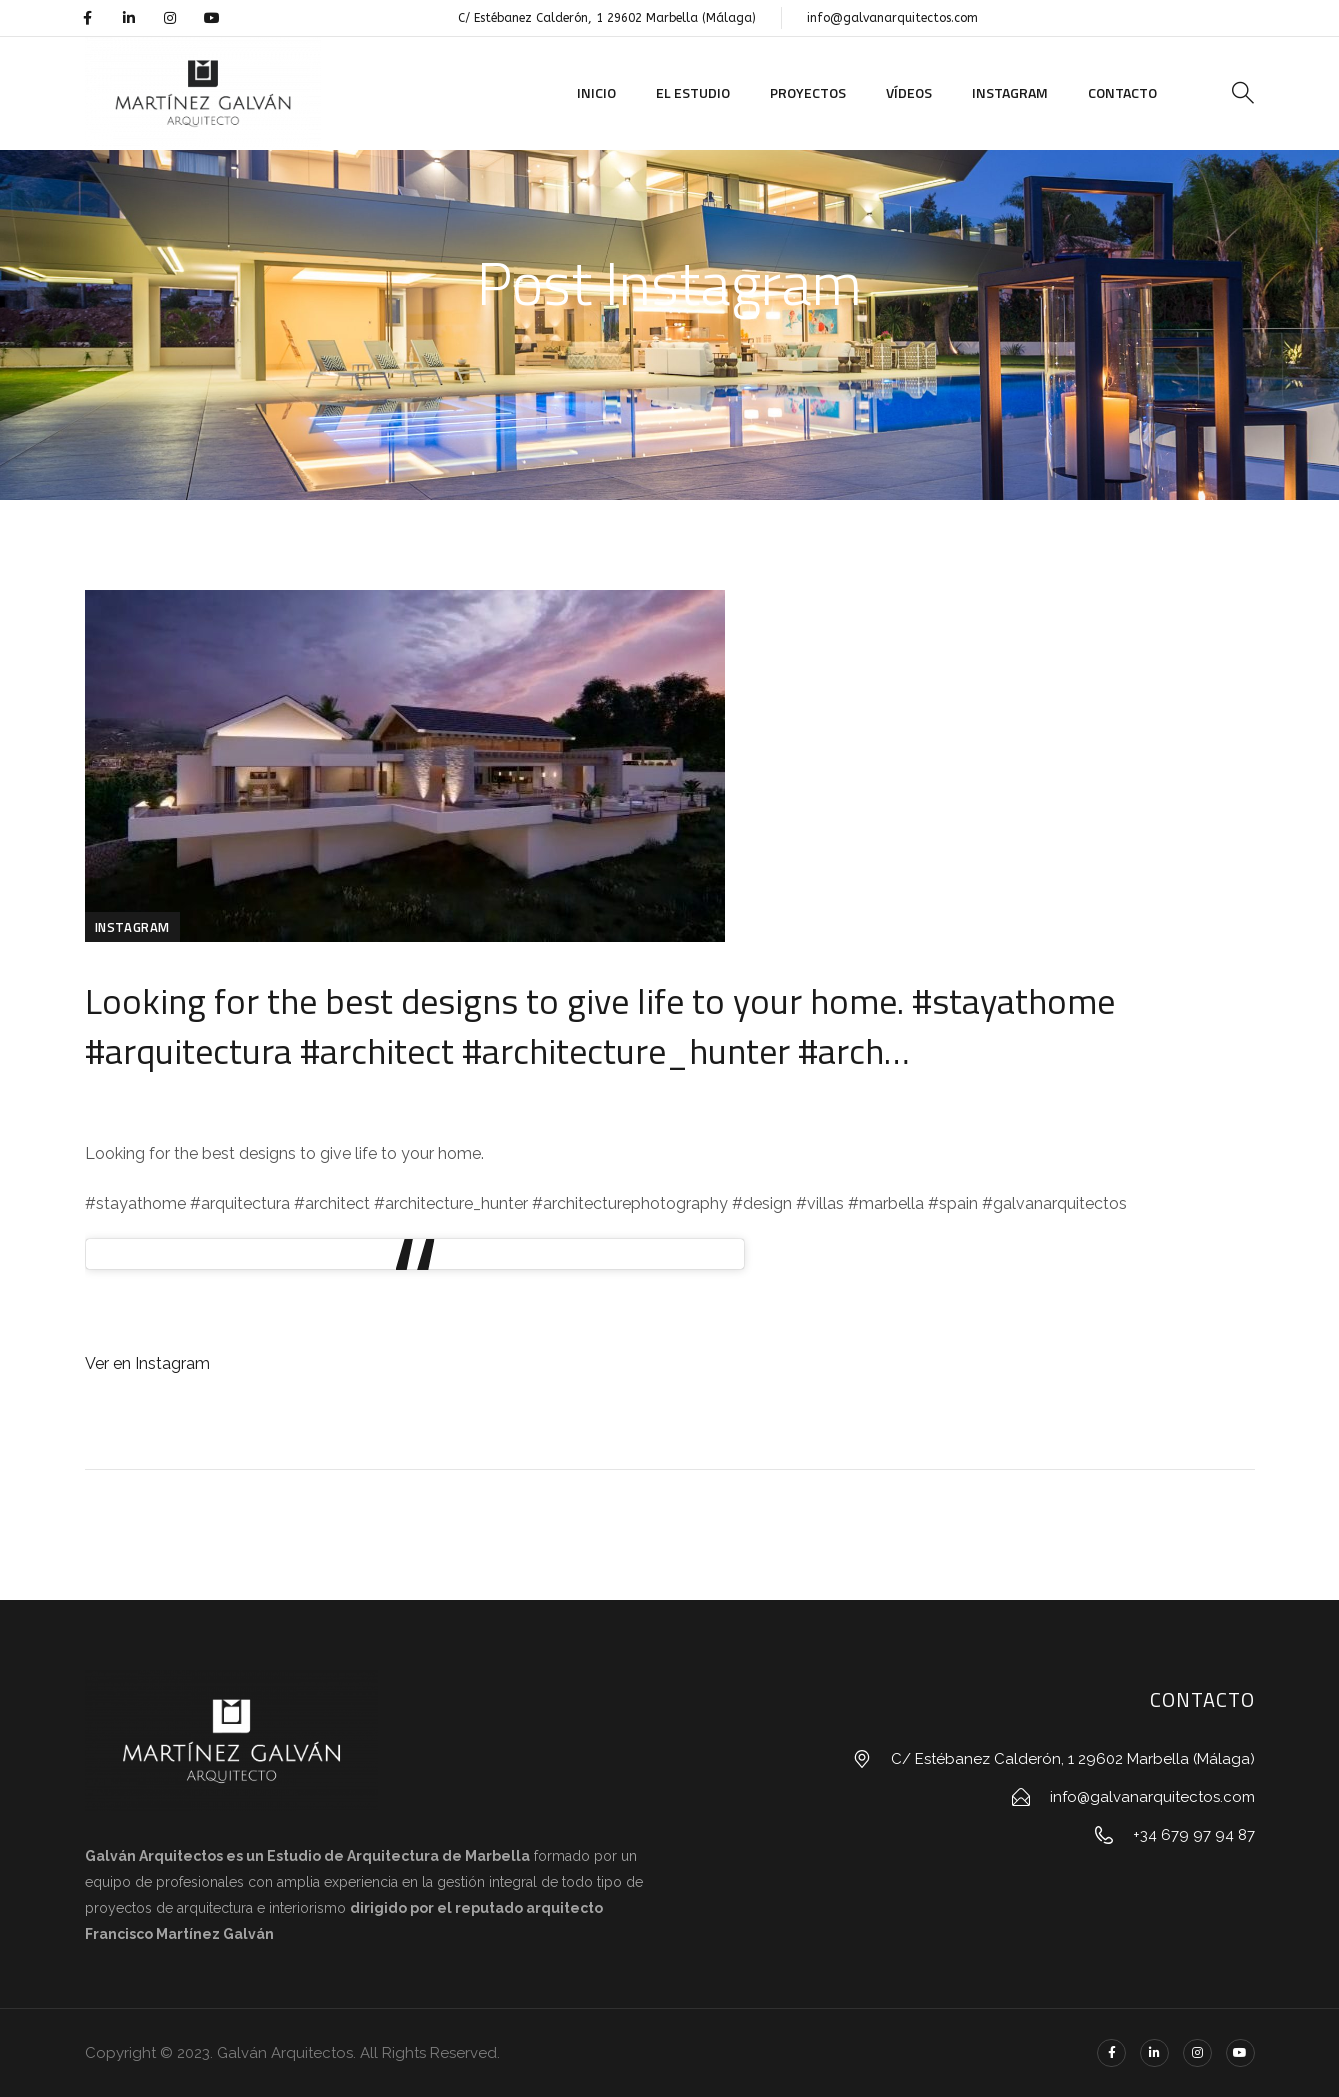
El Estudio (693, 92)
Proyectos (808, 92)
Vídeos (909, 92)
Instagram (1010, 92)
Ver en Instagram (147, 1363)
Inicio (596, 92)
